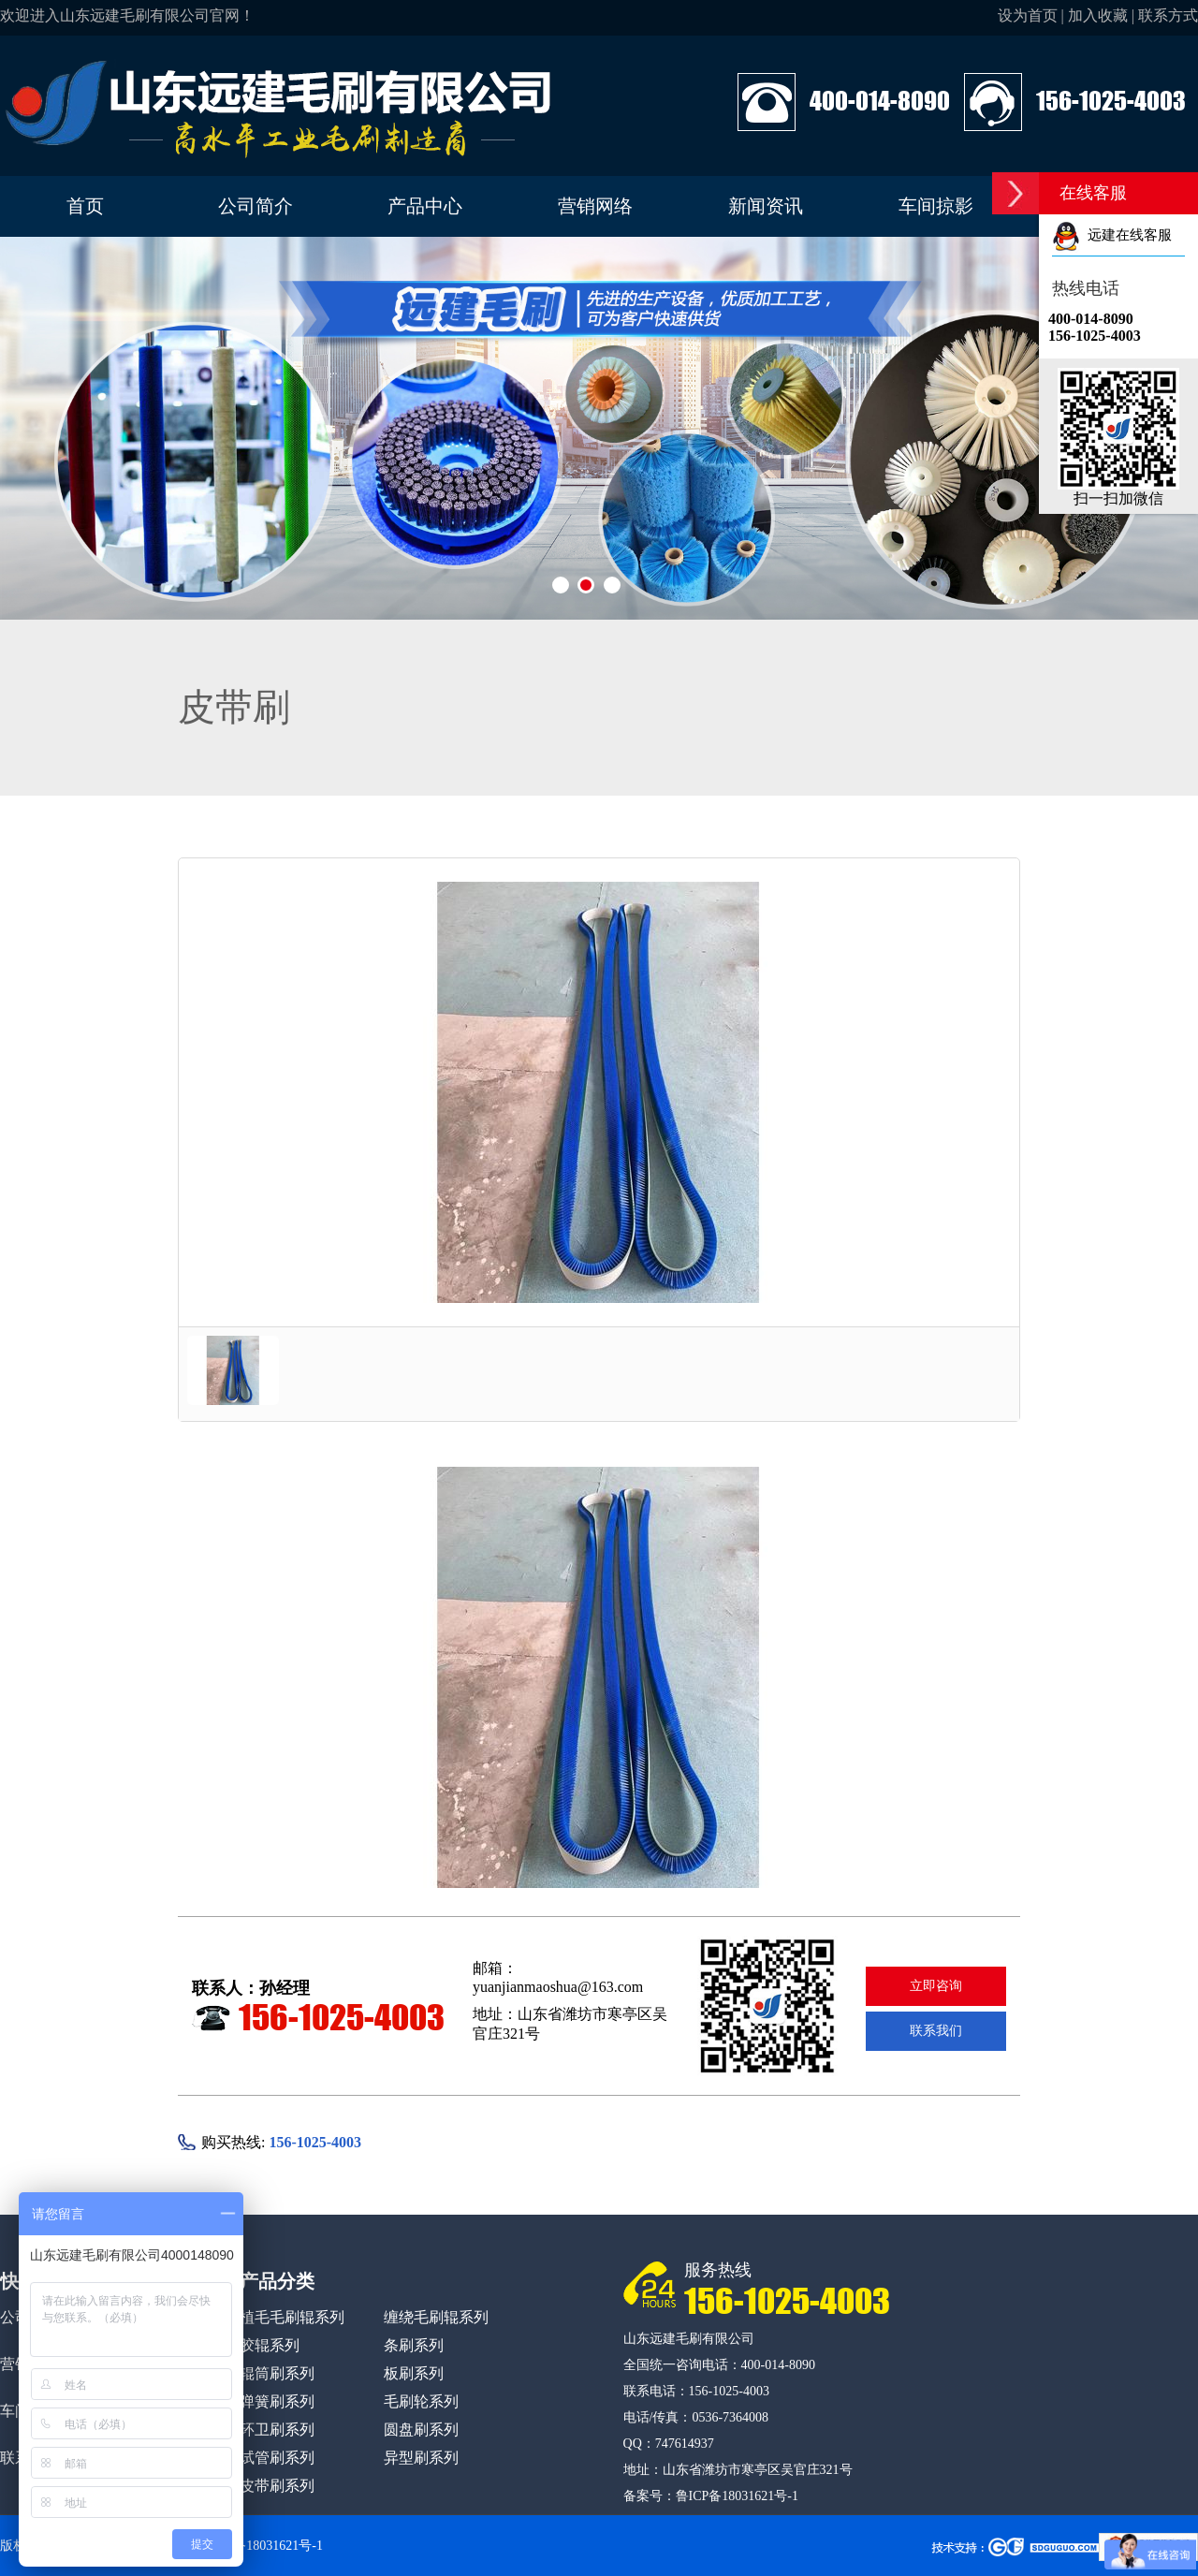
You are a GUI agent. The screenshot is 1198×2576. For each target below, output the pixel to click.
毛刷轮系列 (421, 2401)
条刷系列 (414, 2345)
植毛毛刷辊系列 (292, 2317)
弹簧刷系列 (277, 2401)
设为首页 (1028, 15)
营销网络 (595, 206)
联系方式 (1168, 15)
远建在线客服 (1112, 234)
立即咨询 (936, 1986)
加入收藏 (1098, 15)
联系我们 (936, 2031)
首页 (85, 206)
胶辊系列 (270, 2345)
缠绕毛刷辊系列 (436, 2317)
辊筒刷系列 (277, 2373)
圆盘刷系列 (421, 2429)
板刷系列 (414, 2373)
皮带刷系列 (277, 2486)
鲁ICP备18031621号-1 (737, 2496)
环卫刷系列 (277, 2429)
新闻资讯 (765, 206)
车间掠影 (935, 206)
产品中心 (424, 206)
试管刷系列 (277, 2458)
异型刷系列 (421, 2458)
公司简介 (255, 206)
